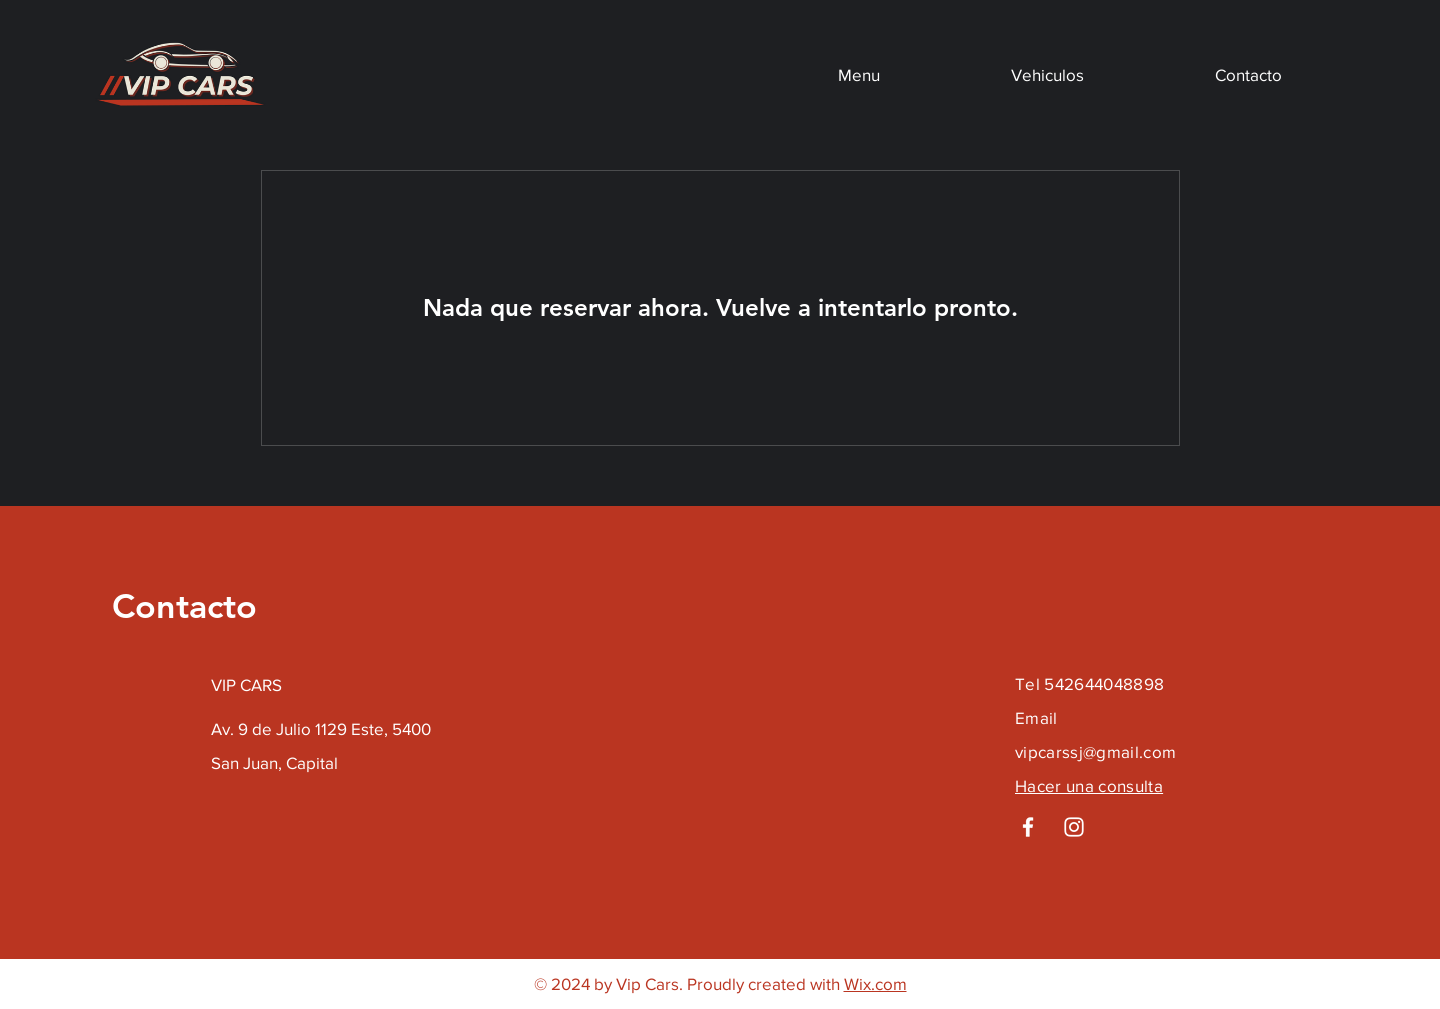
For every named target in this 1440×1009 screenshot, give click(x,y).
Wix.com (875, 983)
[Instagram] (1074, 827)
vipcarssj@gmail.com (1095, 751)
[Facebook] (1028, 827)
